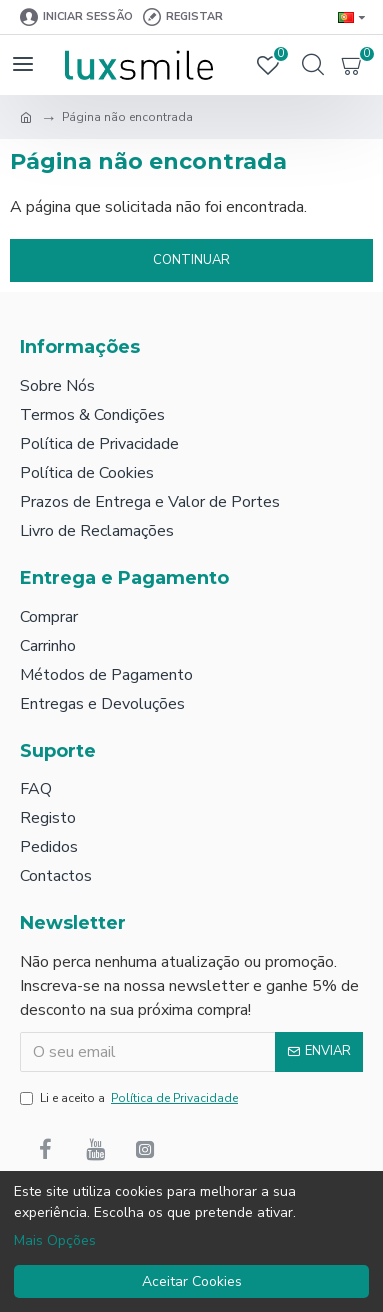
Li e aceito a (130, 1098)
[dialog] (191, 1241)
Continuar (191, 260)
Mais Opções (55, 1240)
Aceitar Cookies (192, 1281)
